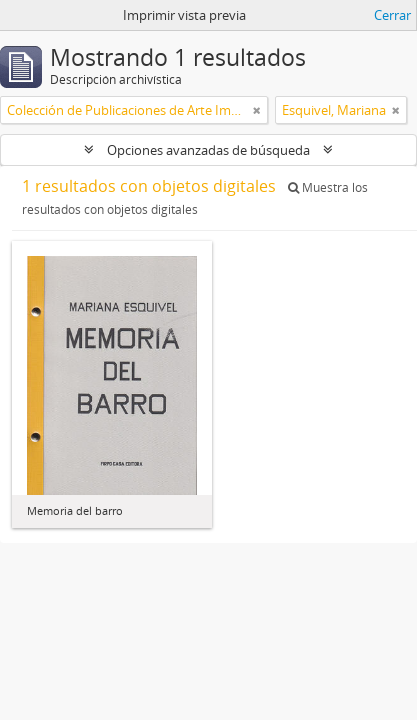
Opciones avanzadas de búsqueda (208, 150)
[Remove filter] (257, 110)
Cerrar (392, 15)
